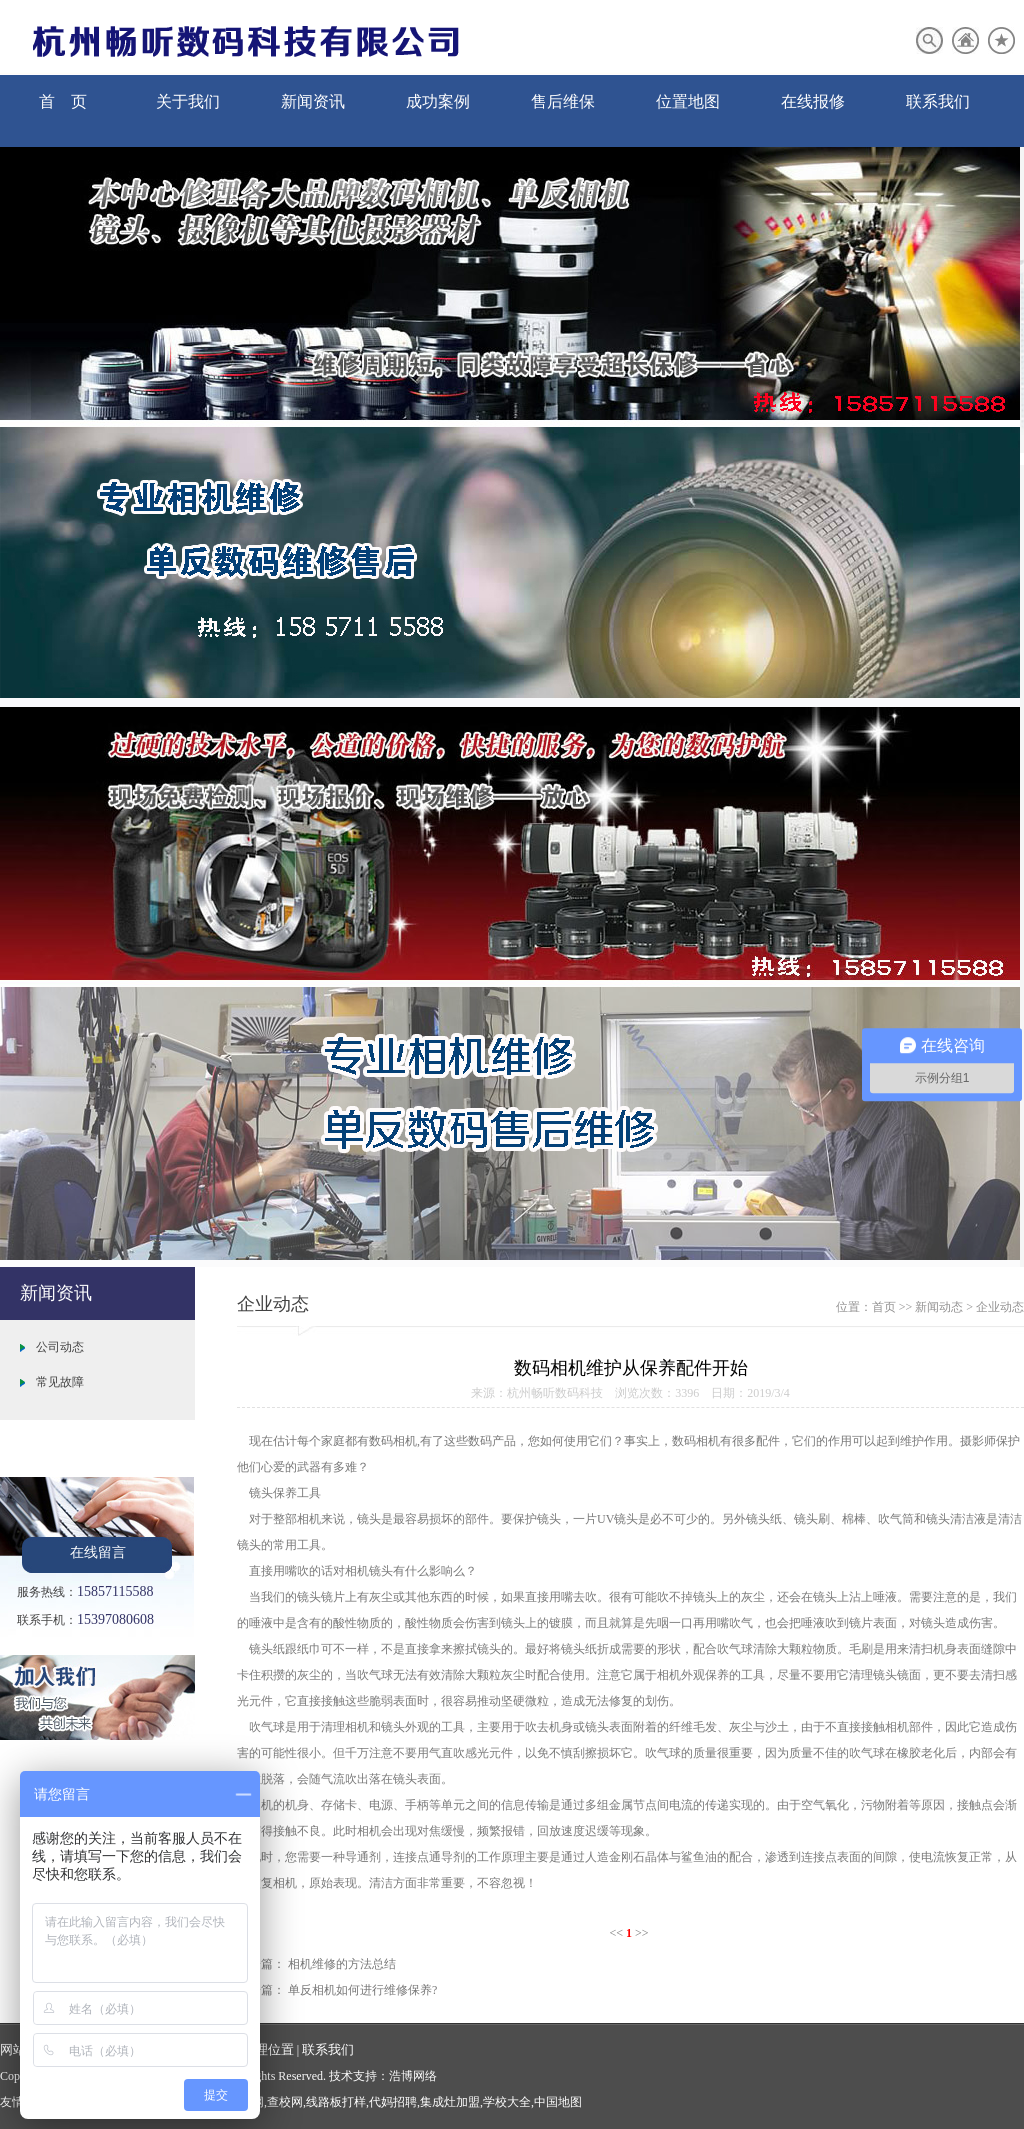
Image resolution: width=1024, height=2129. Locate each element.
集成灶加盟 (450, 2102)
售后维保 (563, 101)
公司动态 (60, 1347)
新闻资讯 (313, 101)
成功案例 (438, 101)
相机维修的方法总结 (342, 1964)
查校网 (285, 2102)
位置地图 (688, 101)
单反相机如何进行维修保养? (362, 1990)
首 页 (63, 101)
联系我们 (938, 101)
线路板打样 (336, 2102)
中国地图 (558, 2102)
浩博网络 (413, 2076)
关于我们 (188, 101)
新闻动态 (939, 1307)
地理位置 (268, 2049)
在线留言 (98, 1552)
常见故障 (60, 1382)
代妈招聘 (393, 2102)
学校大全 (507, 2102)
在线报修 (813, 101)
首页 (884, 1307)
